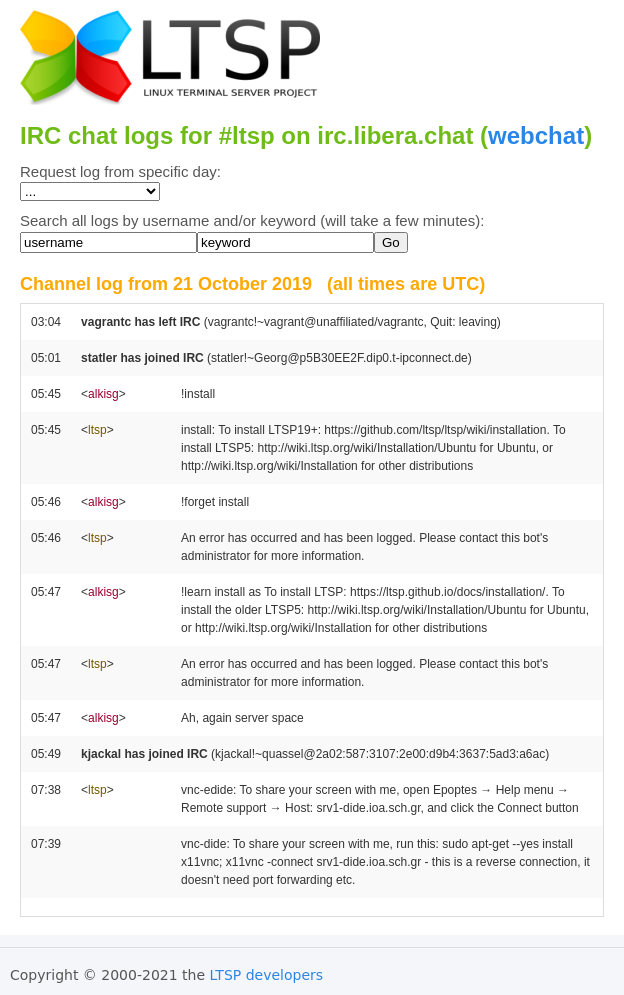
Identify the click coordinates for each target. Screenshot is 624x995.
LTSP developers (267, 975)
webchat (536, 135)
